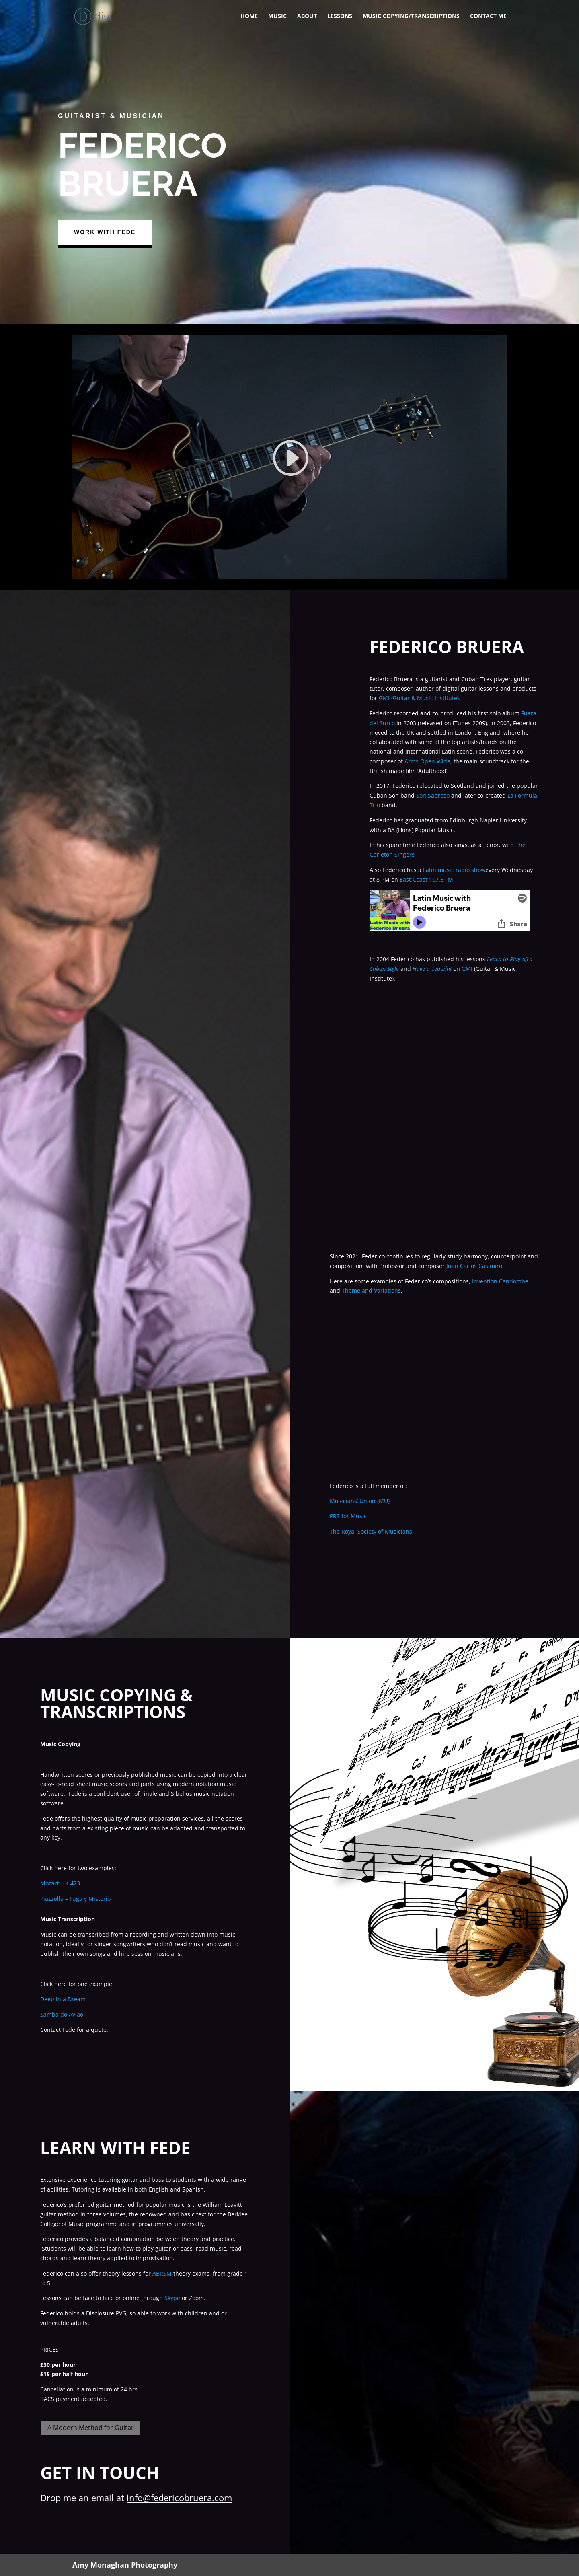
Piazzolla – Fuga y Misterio (75, 1898)
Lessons (339, 16)
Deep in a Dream (63, 1999)
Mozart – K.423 (60, 1883)
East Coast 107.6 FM (426, 879)
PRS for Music (348, 1516)
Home (249, 16)
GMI (467, 968)
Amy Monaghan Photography (124, 2565)
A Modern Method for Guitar (90, 2427)
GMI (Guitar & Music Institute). (419, 698)
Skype (172, 2298)
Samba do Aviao (61, 2014)
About (307, 16)
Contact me (488, 16)
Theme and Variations (371, 1290)
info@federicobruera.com (179, 2498)
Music (277, 16)
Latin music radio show (454, 870)
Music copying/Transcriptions (411, 16)
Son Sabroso (433, 795)
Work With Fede (110, 232)
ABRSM (162, 2273)
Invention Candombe (500, 1281)
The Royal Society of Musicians (371, 1531)
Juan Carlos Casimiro (474, 1266)
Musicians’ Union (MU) (360, 1501)
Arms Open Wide (427, 761)
